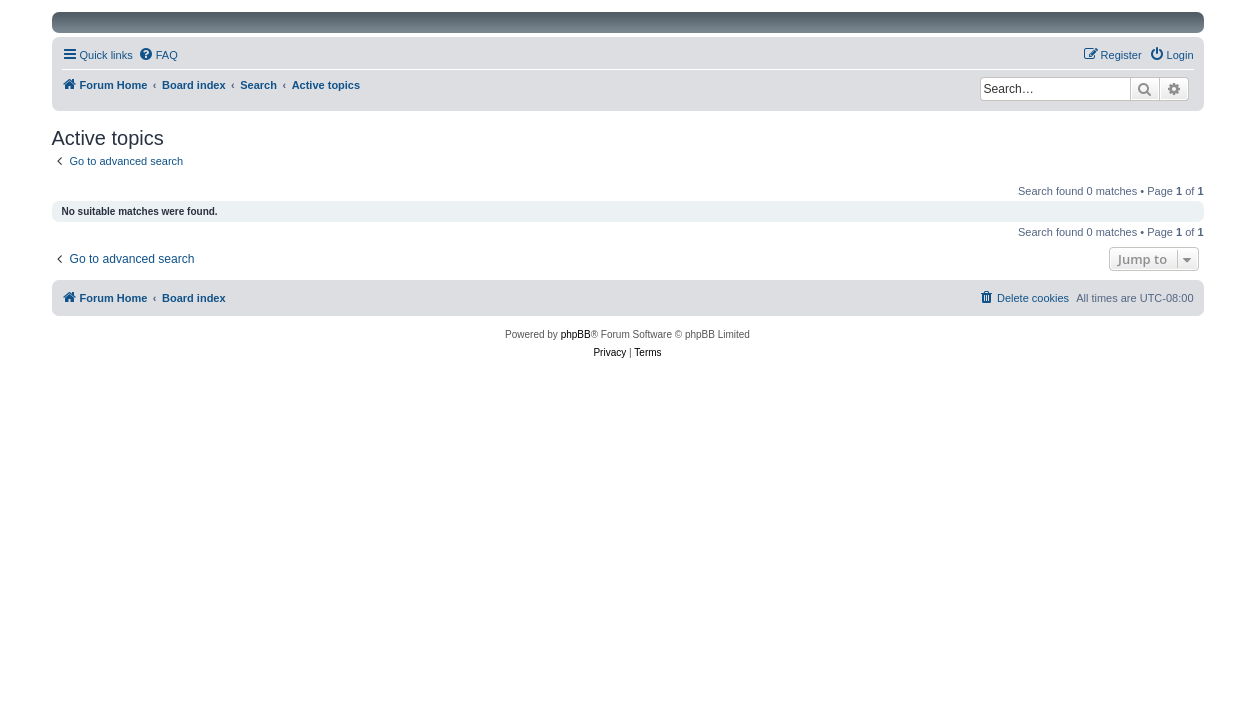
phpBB (576, 334)
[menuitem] (158, 55)
